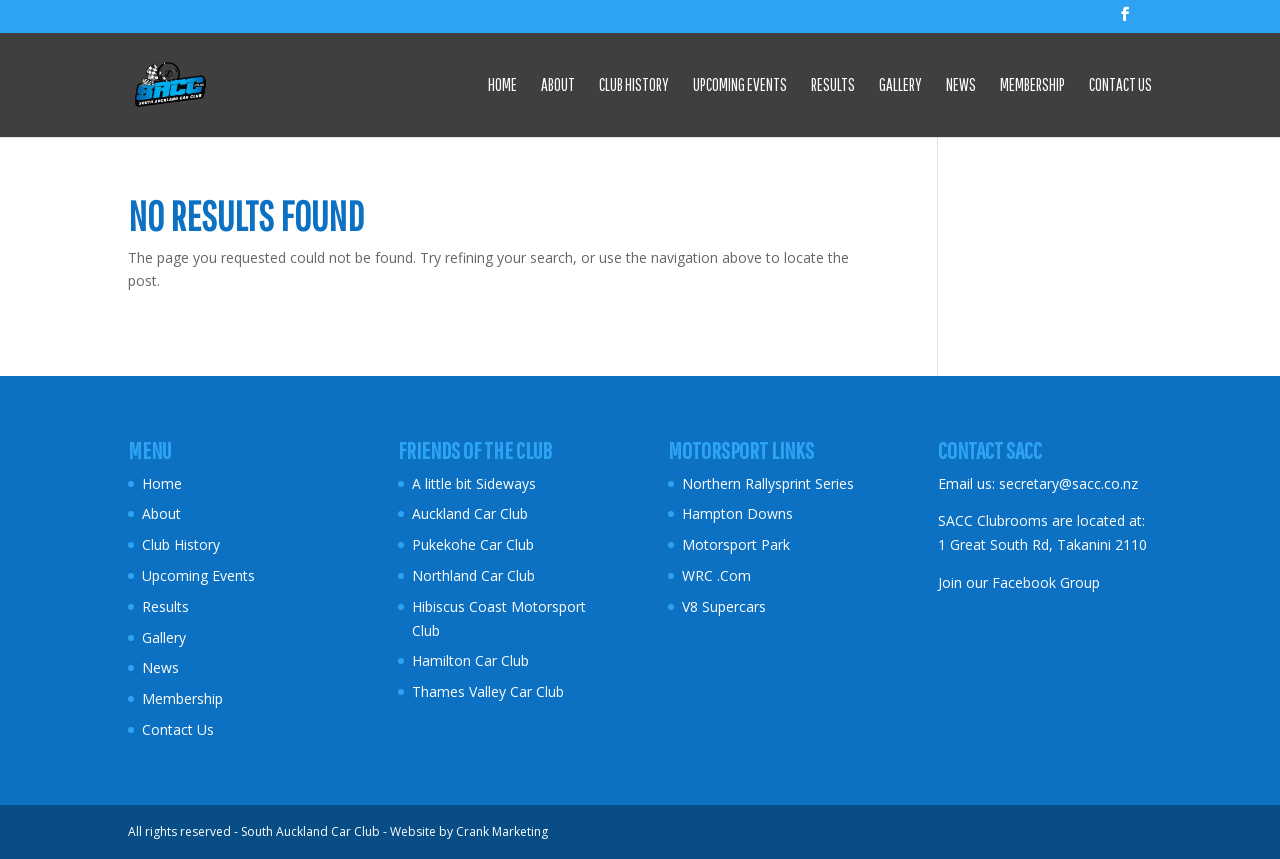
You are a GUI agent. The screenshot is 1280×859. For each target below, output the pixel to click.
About (558, 86)
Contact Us (1120, 86)
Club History (634, 86)
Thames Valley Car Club (488, 691)
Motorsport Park (736, 544)
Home (502, 86)
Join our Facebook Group (1019, 582)
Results (833, 86)
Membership (1032, 86)
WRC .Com (716, 575)
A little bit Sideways (474, 483)
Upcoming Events (740, 86)
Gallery (900, 86)
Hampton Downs (737, 513)
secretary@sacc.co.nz (1068, 483)
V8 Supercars (724, 606)
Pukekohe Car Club (473, 544)
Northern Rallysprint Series (768, 483)
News (961, 86)
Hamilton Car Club (470, 660)
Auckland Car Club (470, 513)
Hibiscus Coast (459, 606)
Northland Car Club (473, 575)
